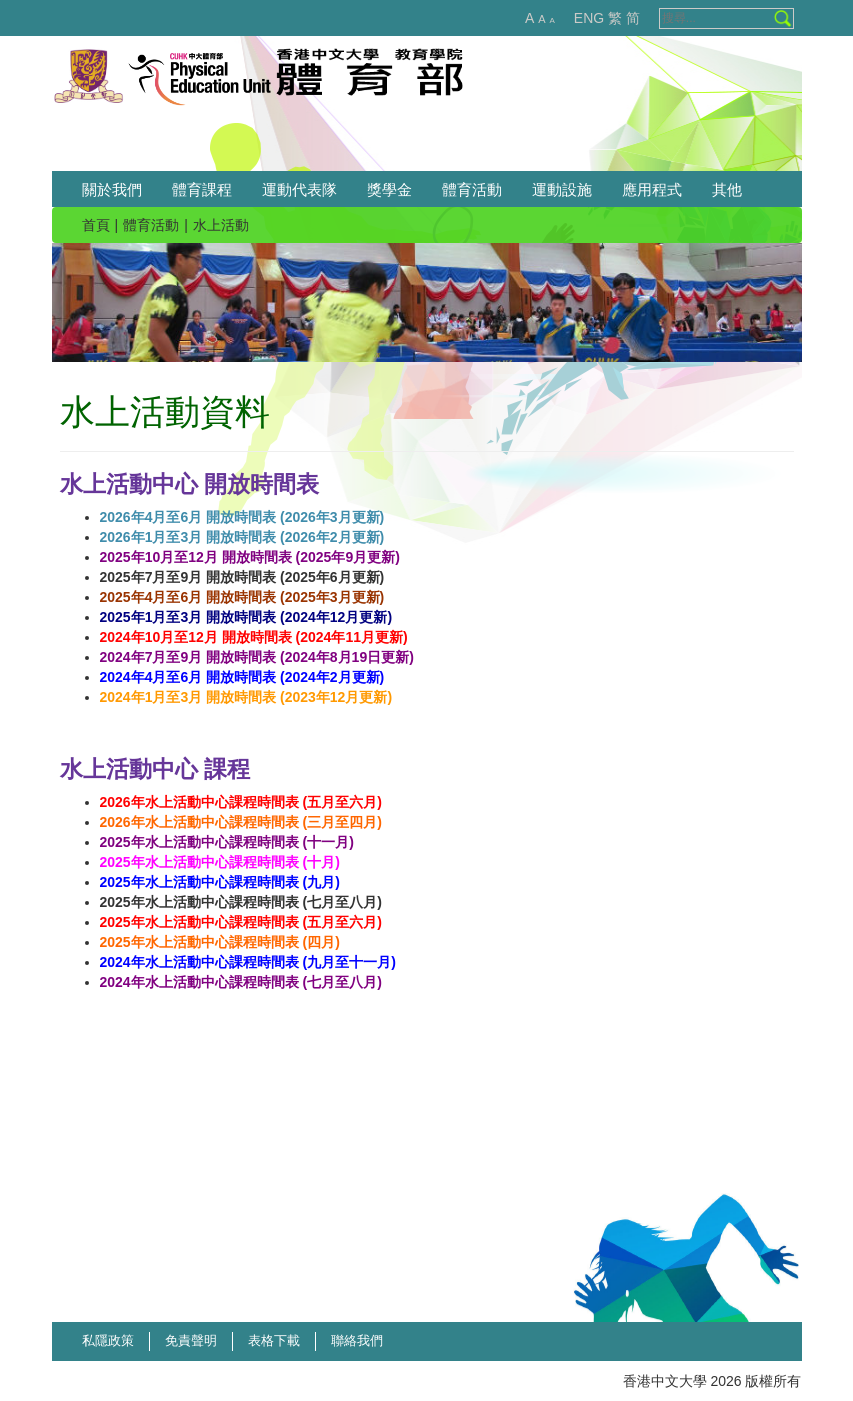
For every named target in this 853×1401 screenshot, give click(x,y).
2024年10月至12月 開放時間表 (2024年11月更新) (254, 637)
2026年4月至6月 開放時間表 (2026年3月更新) (242, 517)
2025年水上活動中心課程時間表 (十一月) (227, 842)
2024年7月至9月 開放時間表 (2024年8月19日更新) (257, 657)
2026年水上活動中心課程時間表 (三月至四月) (241, 822)
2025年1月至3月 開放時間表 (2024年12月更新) (246, 617)
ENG (589, 18)
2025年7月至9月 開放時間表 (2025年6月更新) (242, 577)
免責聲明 (191, 1340)
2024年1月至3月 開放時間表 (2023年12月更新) (246, 697)
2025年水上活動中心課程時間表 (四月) (220, 942)
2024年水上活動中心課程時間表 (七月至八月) (241, 982)
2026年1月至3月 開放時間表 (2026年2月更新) (242, 537)
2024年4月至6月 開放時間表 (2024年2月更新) (242, 677)
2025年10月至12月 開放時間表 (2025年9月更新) (250, 557)
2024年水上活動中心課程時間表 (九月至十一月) (248, 962)
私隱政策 (108, 1340)
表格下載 (274, 1340)
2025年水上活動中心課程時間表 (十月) (220, 862)
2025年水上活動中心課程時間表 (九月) (220, 882)
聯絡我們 (357, 1340)
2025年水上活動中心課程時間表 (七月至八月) (241, 902)
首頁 (96, 225)
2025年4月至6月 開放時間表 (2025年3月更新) (242, 597)
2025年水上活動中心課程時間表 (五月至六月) (241, 922)
